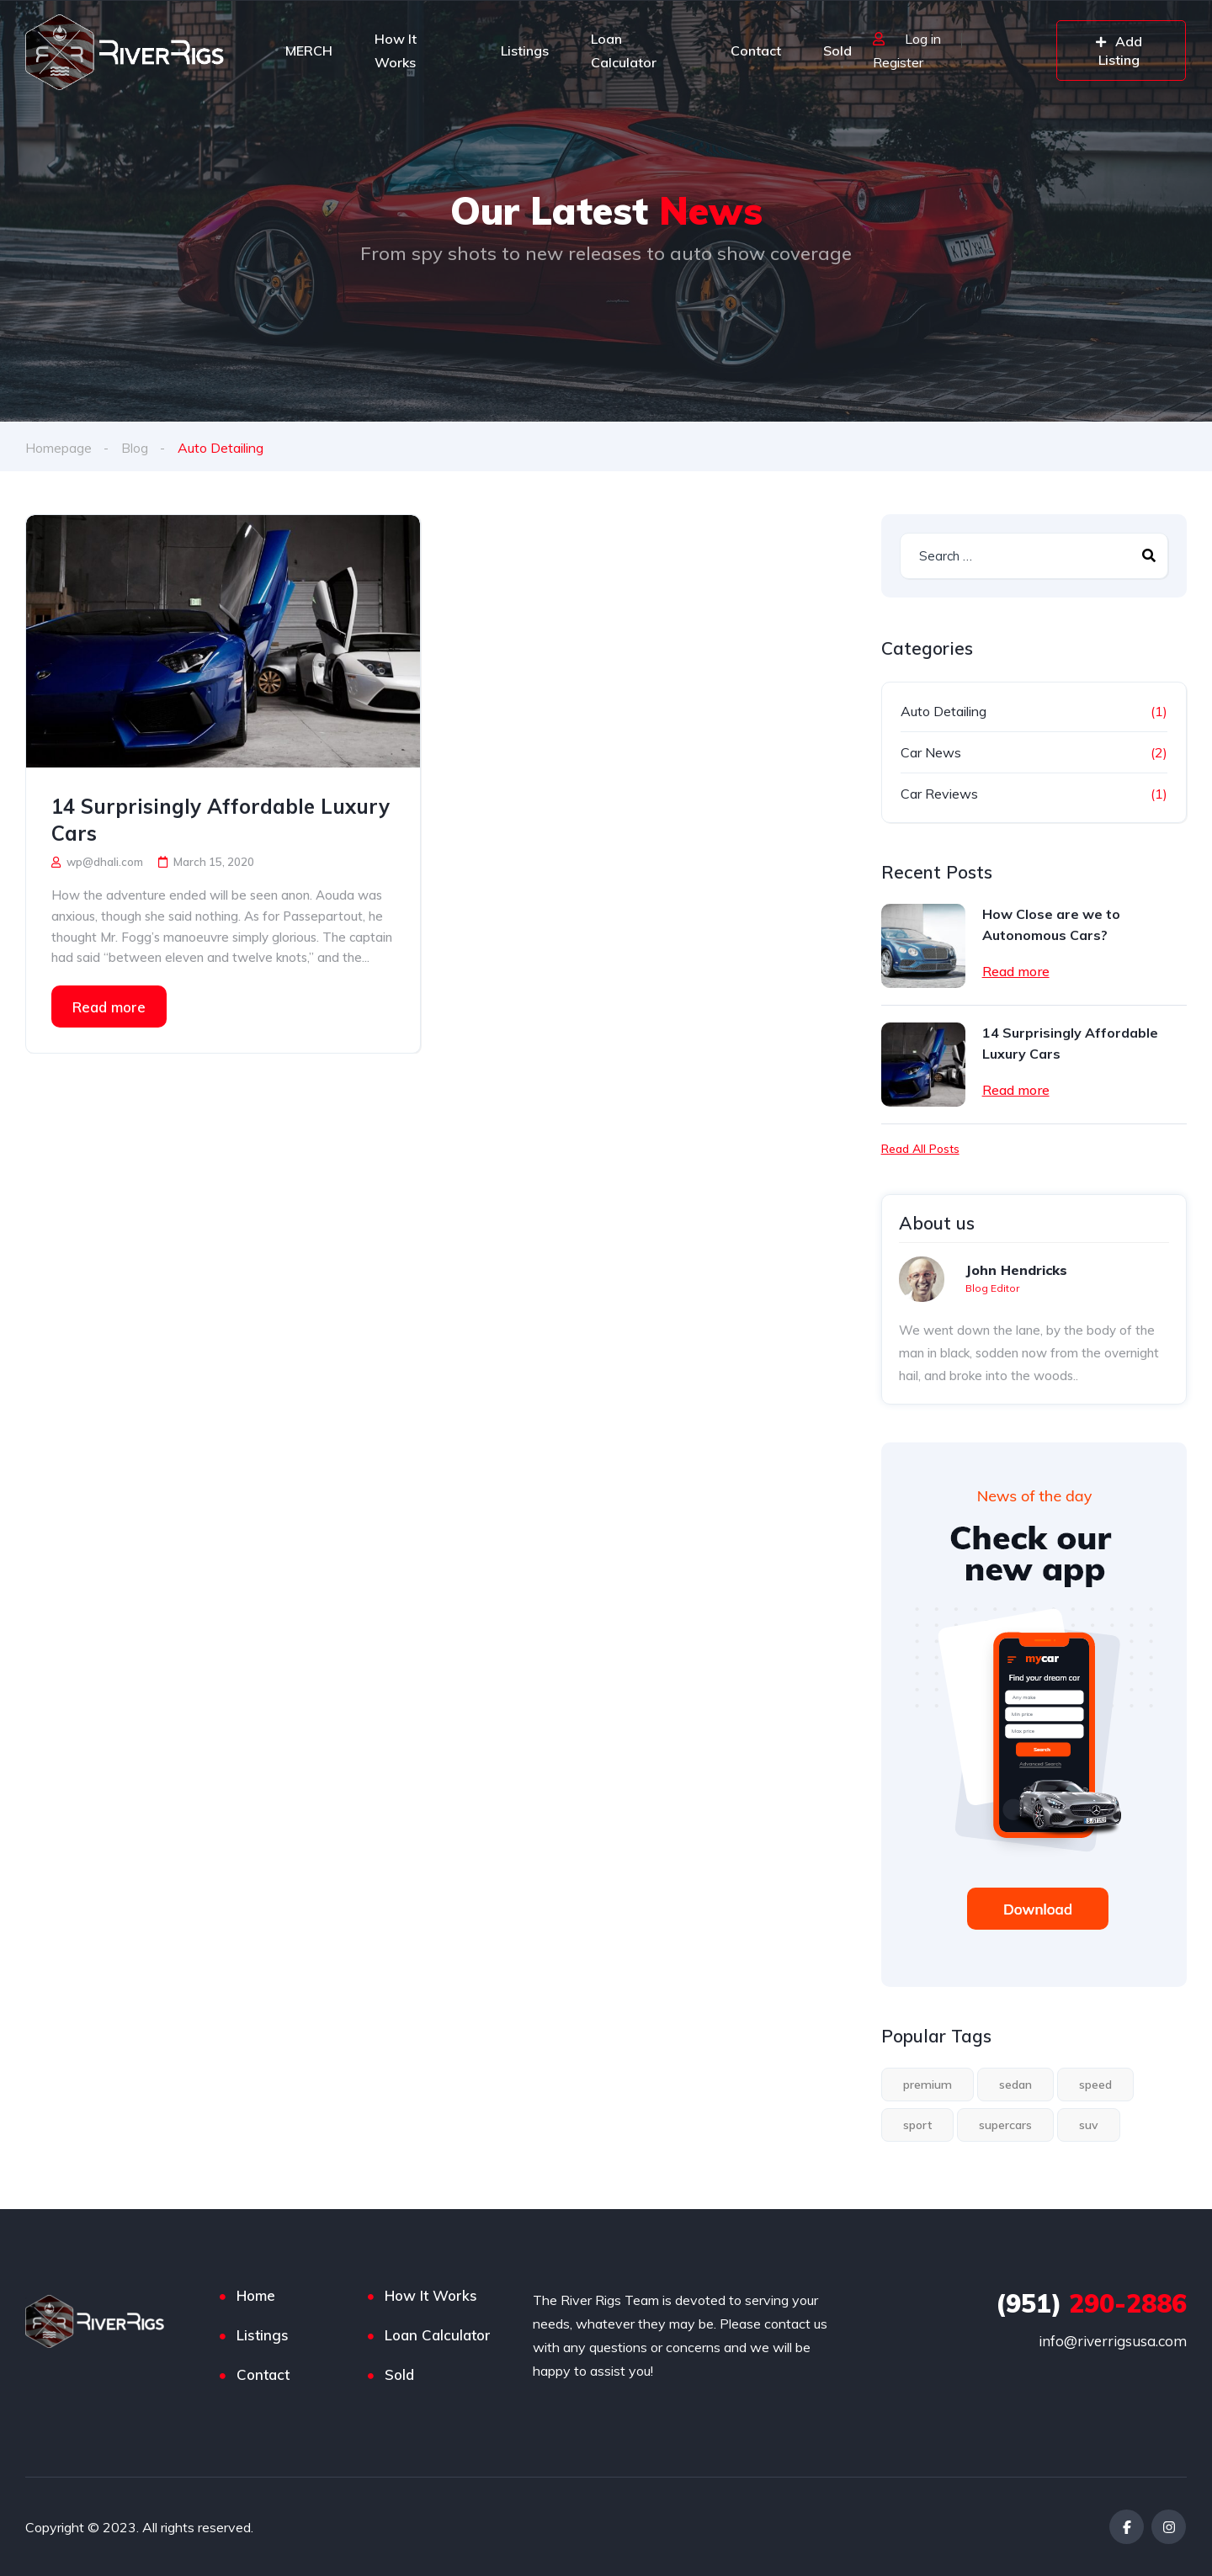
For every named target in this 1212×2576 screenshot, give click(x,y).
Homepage (58, 447)
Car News (931, 752)
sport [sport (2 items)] (917, 2125)
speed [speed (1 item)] (1095, 2084)
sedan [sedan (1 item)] (1015, 2084)
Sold (837, 50)
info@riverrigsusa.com (1113, 2341)
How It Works (396, 50)
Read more (109, 1006)
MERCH (308, 50)
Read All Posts (920, 1148)
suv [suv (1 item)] (1088, 2125)
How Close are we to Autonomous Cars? (1051, 924)
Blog (134, 447)
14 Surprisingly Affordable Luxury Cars (220, 820)
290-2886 (1091, 2303)
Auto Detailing (943, 711)
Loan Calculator (623, 50)
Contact (756, 50)
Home (256, 2295)
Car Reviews (939, 793)
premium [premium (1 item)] (927, 2084)
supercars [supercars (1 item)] (1005, 2125)
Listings (525, 50)
